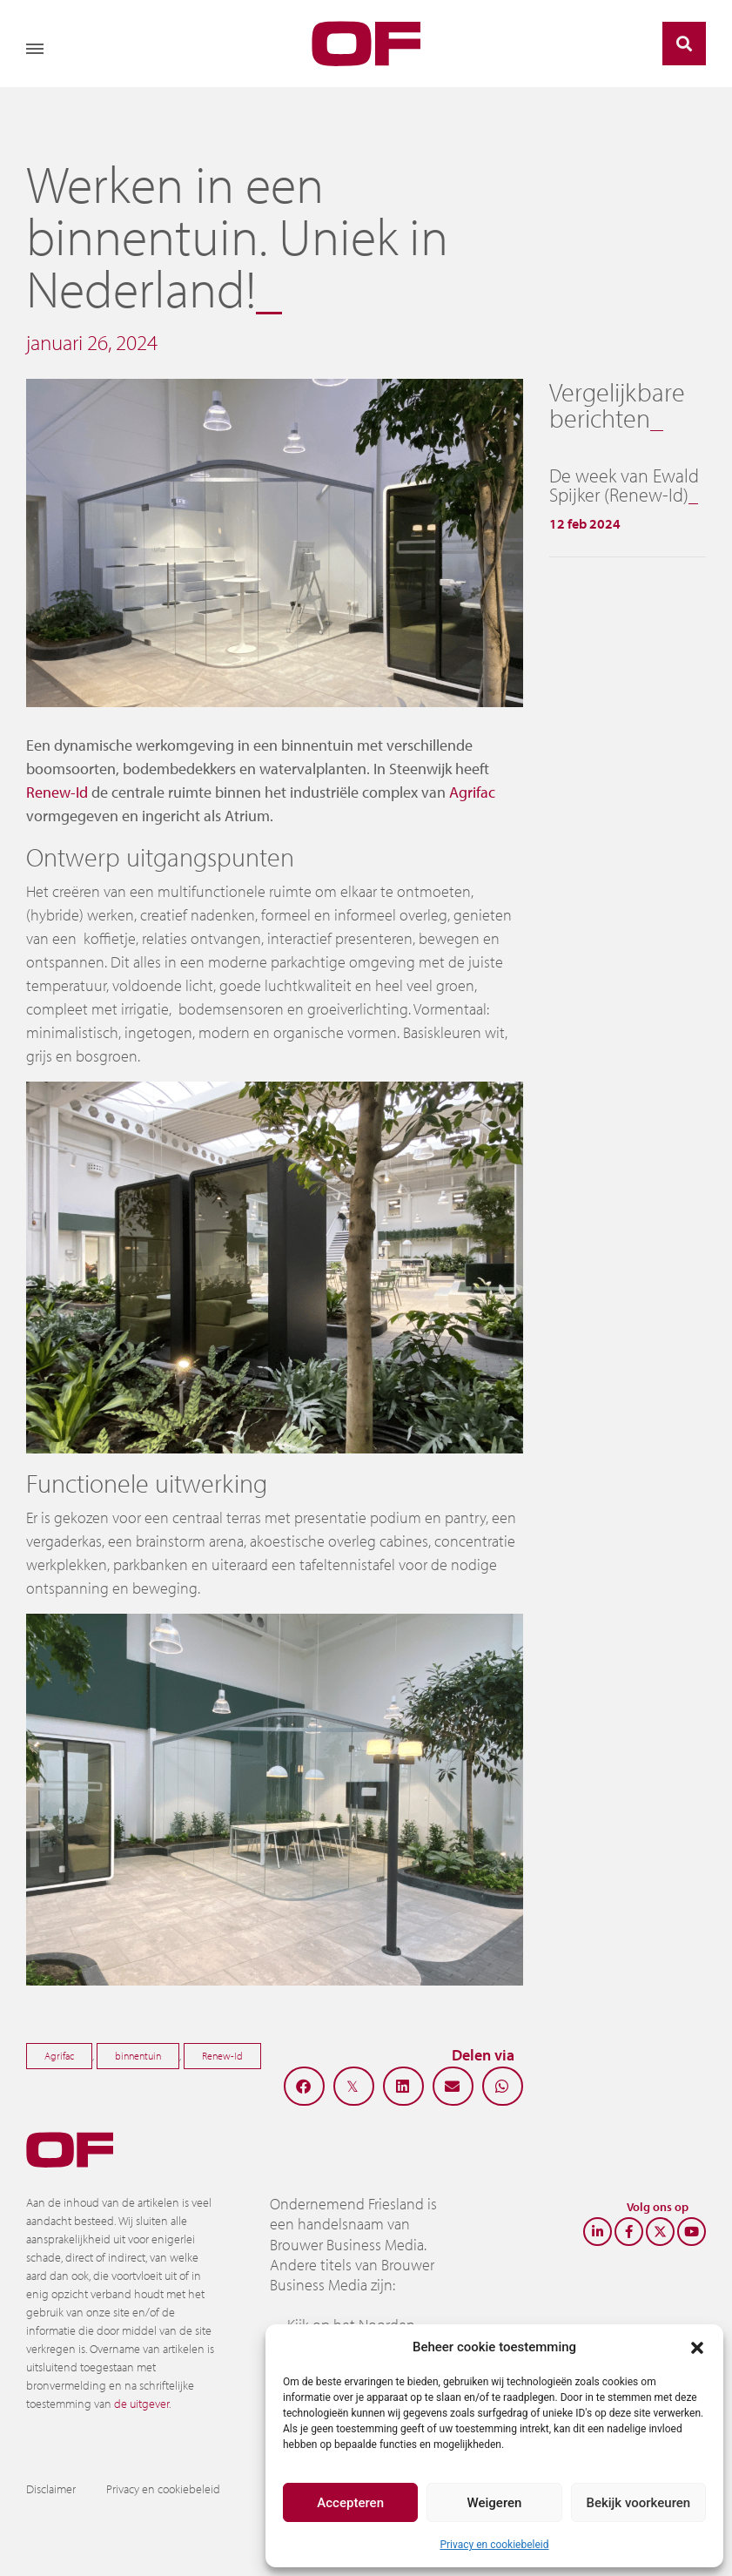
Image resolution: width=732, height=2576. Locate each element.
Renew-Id (57, 792)
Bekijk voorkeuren (638, 2503)
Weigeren (494, 2503)
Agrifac (472, 792)
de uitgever (141, 2403)
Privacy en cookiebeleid (494, 2545)
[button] (697, 2347)
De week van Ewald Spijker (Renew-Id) (624, 485)
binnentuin (138, 2055)
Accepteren (350, 2503)
